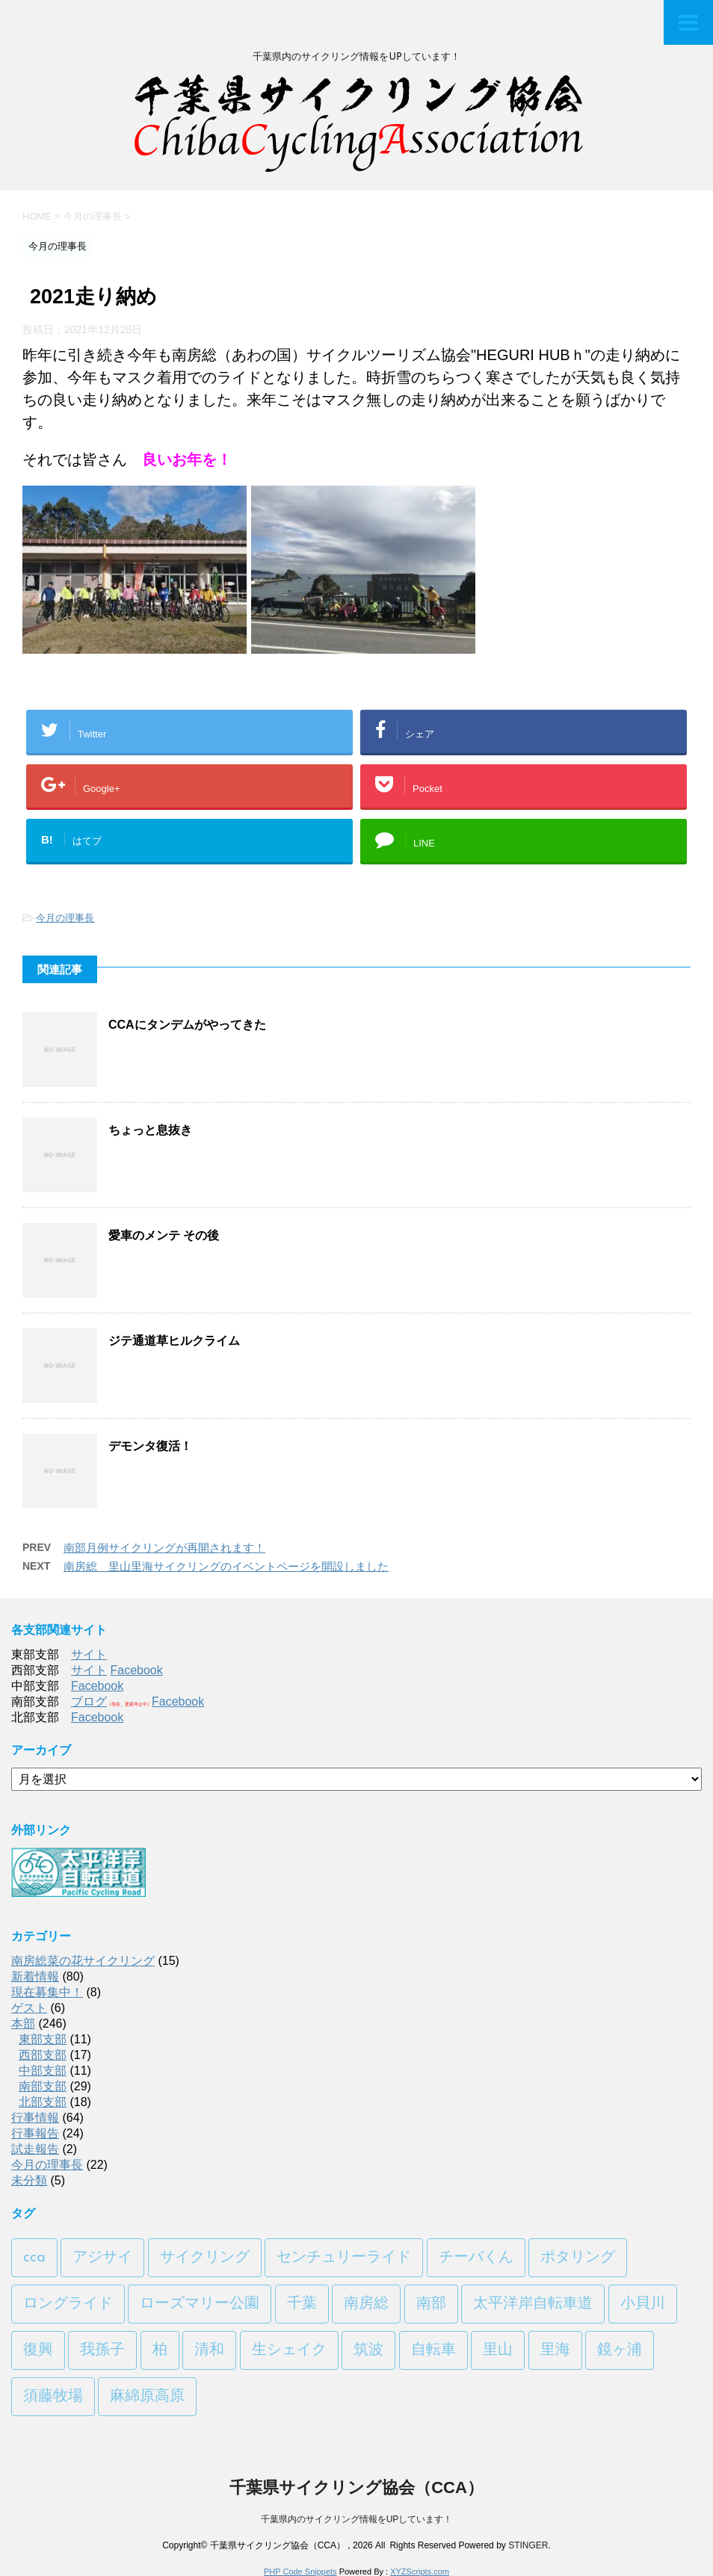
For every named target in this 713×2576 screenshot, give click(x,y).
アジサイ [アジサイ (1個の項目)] (102, 2257)
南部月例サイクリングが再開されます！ (164, 1547)
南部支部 (43, 2086)
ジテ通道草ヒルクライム (174, 1340)
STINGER (528, 2545)
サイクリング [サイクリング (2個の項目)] (205, 2257)
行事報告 (35, 2133)
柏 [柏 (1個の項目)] (159, 2350)
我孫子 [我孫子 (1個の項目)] (102, 2350)
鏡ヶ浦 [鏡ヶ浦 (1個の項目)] (619, 2350)
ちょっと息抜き (150, 1130)
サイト (89, 1654)
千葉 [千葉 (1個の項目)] (302, 2304)
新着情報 (35, 1976)
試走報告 (35, 2149)
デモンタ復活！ (150, 1446)
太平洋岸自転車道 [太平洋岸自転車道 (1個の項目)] (533, 2304)
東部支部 (43, 2039)
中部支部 (43, 2070)
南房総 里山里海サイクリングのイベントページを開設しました (226, 1566)
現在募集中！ (47, 1992)
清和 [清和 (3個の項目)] (209, 2350)
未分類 (29, 2180)
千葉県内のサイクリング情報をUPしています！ (357, 2519)
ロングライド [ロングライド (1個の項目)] (68, 2304)
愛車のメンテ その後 (163, 1235)
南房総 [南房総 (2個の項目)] (366, 2304)
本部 (23, 2023)
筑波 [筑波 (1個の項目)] (368, 2350)
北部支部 (43, 2102)
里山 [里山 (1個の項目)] (498, 2350)
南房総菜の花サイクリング (83, 1960)
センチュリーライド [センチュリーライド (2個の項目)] (344, 2257)
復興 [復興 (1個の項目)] (38, 2350)
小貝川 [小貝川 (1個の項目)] (642, 2304)
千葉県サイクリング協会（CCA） (356, 2487)
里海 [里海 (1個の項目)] (555, 2350)
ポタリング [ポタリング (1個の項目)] (577, 2257)
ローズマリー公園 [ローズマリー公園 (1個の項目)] (199, 2304)
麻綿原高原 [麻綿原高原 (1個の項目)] (147, 2396)
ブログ (89, 1701)
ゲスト (29, 2007)
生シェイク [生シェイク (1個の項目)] (289, 2350)
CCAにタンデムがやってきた (187, 1024)
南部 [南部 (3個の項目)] (431, 2304)
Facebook (136, 1670)
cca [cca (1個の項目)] (34, 2257)
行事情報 (35, 2117)
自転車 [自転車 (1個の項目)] (433, 2350)
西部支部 (43, 2055)
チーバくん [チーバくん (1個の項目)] (476, 2257)
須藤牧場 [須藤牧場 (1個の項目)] (53, 2396)
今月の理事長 (65, 917)
